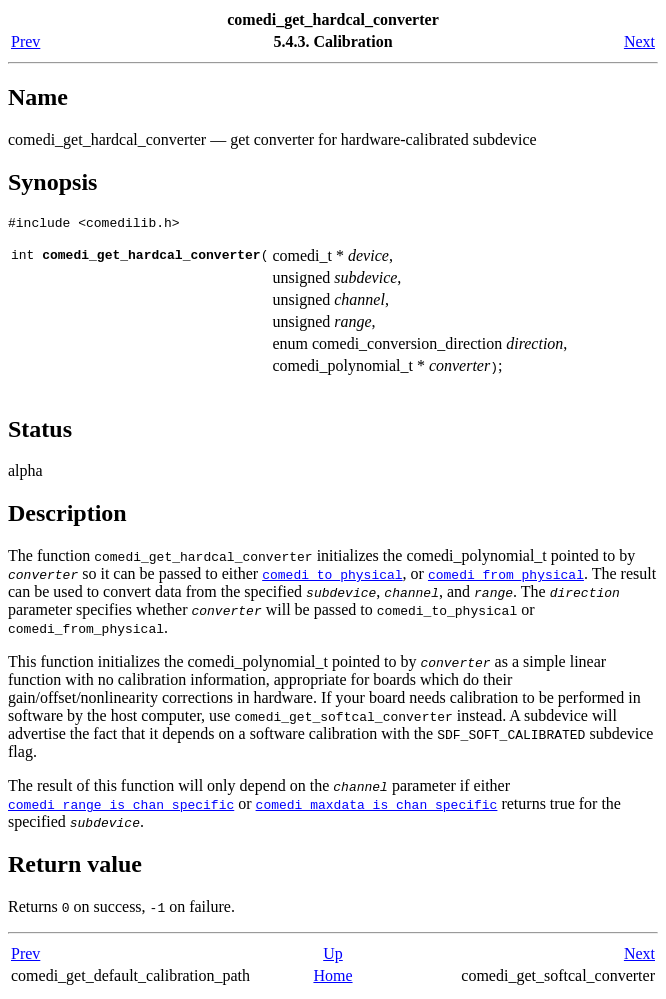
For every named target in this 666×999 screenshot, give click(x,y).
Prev (25, 41)
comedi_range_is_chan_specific (121, 807)
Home (332, 978)
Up (333, 956)
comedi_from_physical (506, 577)
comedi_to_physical (332, 577)
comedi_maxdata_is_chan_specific (377, 807)
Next (639, 41)
